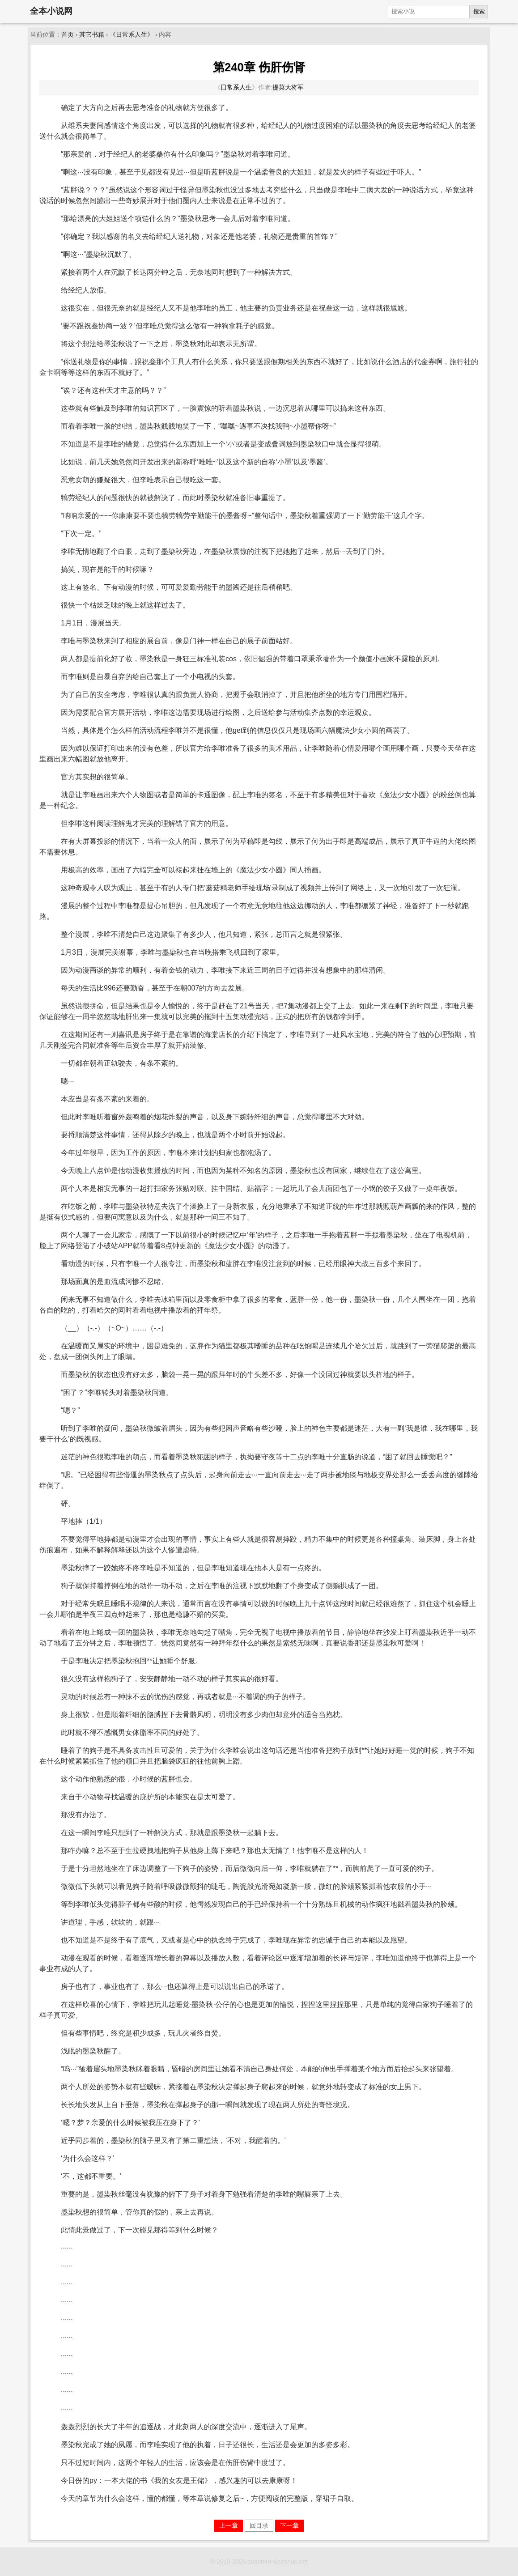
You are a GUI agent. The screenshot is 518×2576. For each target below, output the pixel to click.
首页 (67, 34)
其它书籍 (91, 34)
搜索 (479, 11)
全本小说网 (51, 11)
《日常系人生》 (131, 34)
